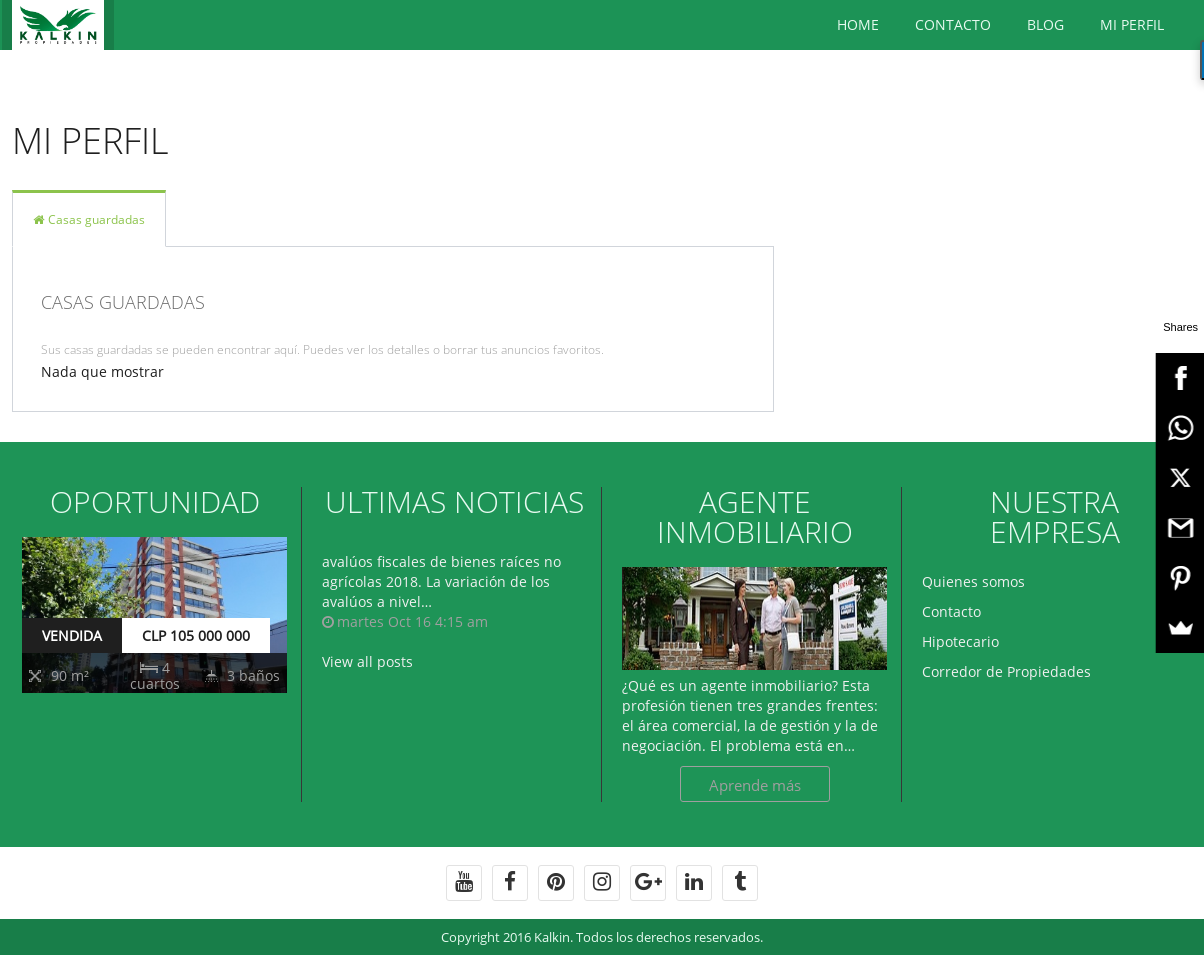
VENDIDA (72, 635)
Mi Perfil (1132, 24)
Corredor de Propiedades (1006, 671)
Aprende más (755, 785)
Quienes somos (973, 581)
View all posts (367, 661)
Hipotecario (960, 641)
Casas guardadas (89, 219)
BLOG (1045, 24)
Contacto (953, 24)
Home (858, 24)
